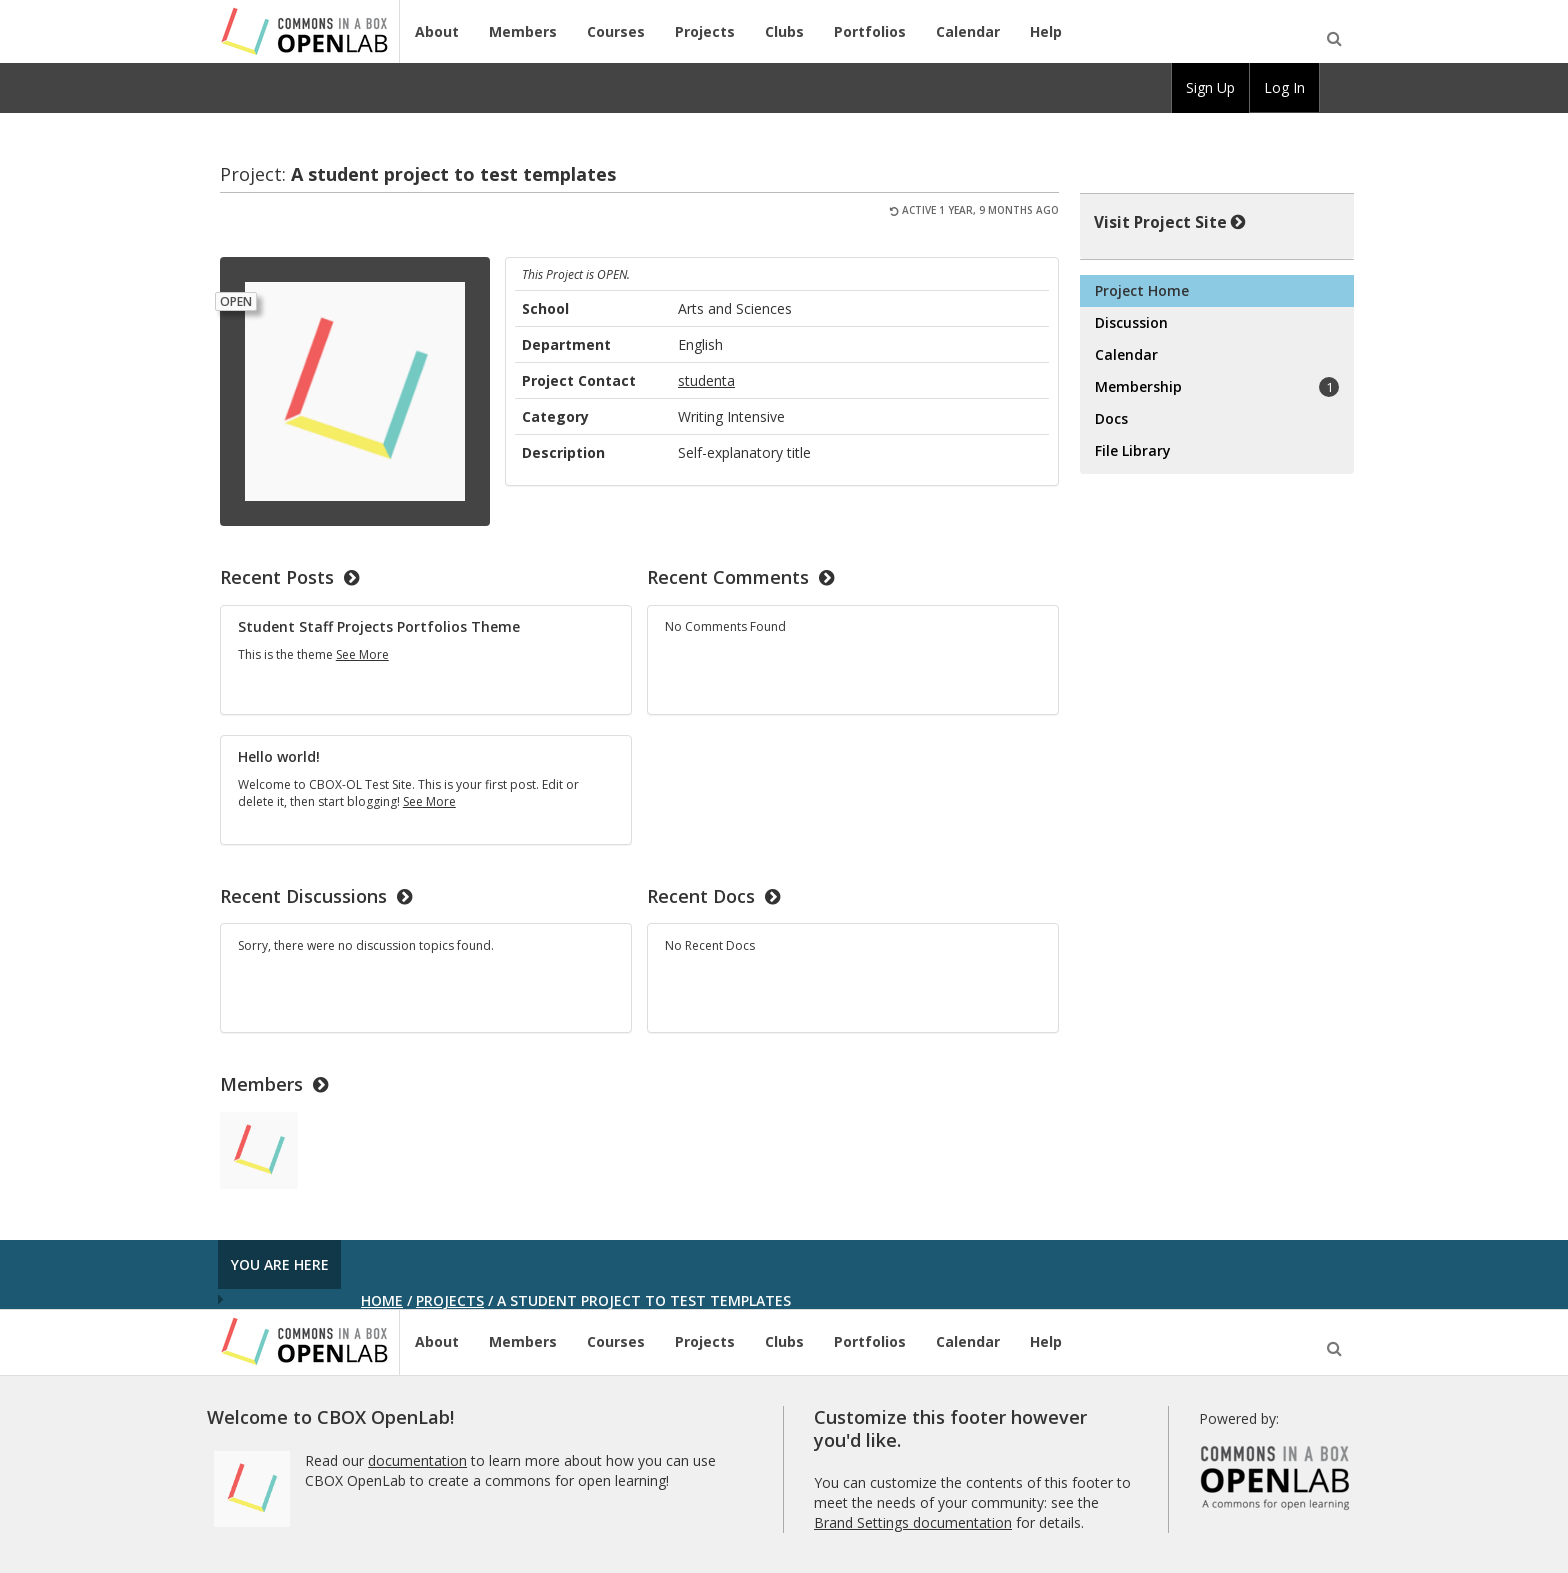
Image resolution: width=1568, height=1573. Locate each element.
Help (1046, 31)
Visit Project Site (1170, 222)
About (437, 31)
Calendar (968, 31)
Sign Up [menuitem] (1210, 87)
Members (523, 31)
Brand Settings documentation (913, 1522)
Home (382, 1300)
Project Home (1142, 290)
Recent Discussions (316, 896)
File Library (1133, 450)
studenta (706, 380)
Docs (1111, 418)
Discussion (1131, 322)
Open (236, 301)
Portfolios (870, 31)
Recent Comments (740, 577)
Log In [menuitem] (1284, 87)
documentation (417, 1460)
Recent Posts (289, 577)
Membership (1217, 387)
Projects (705, 31)
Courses (616, 31)
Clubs (784, 31)
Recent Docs (713, 896)
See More (362, 654)
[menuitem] (1337, 88)
